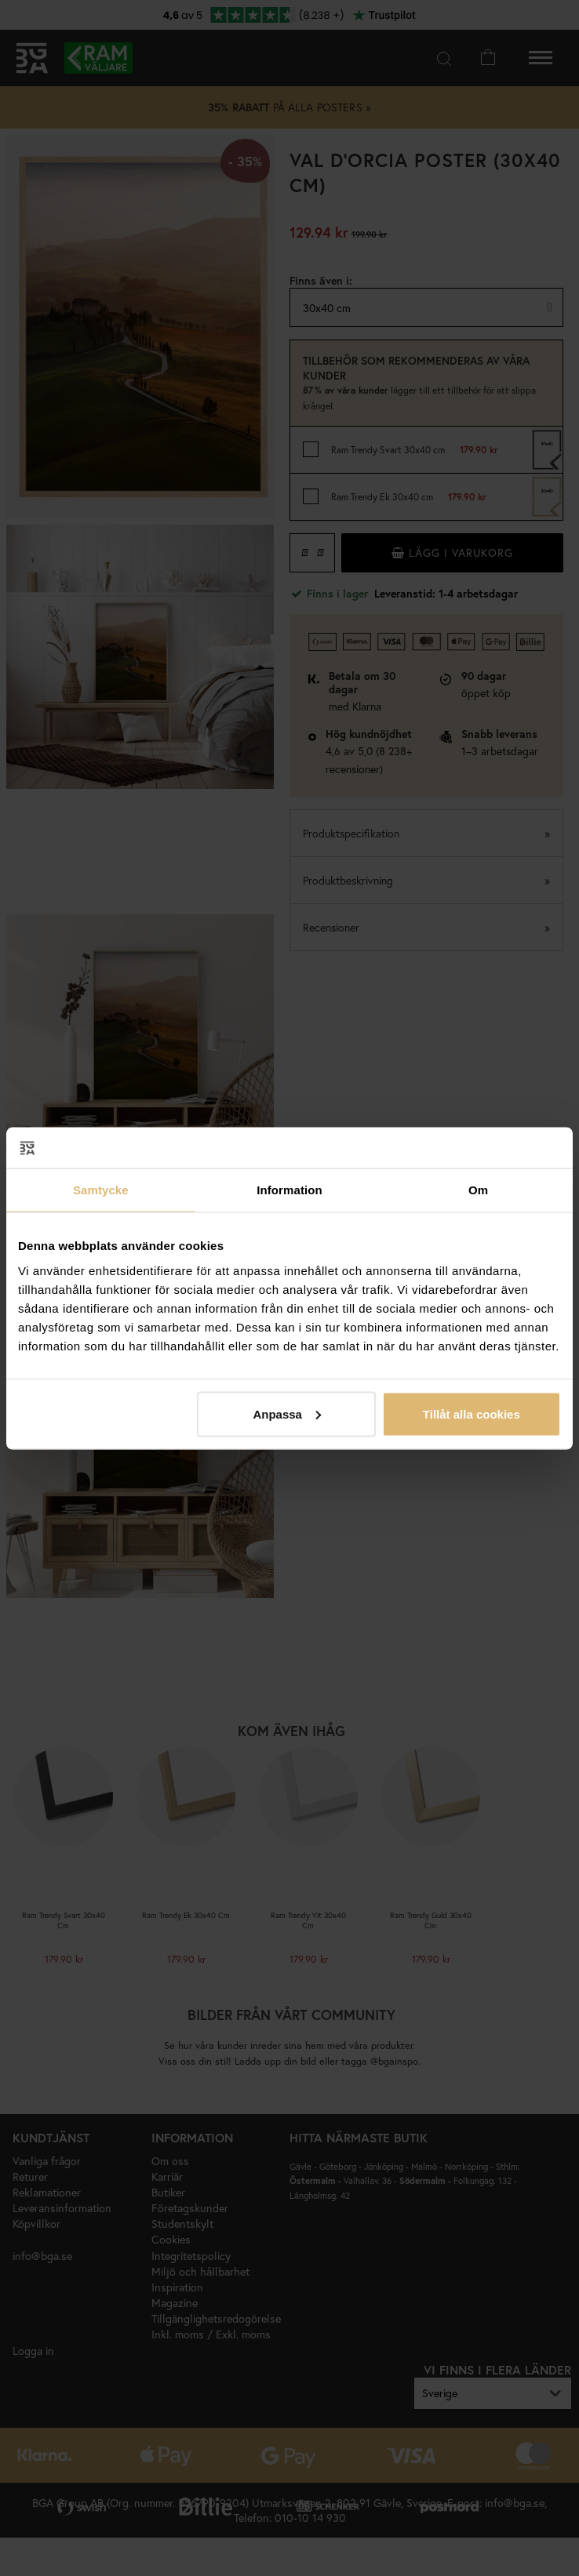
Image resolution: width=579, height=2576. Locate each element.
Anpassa (287, 1413)
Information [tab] (289, 1190)
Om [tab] (478, 1190)
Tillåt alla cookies (471, 1413)
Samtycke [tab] (101, 1190)
